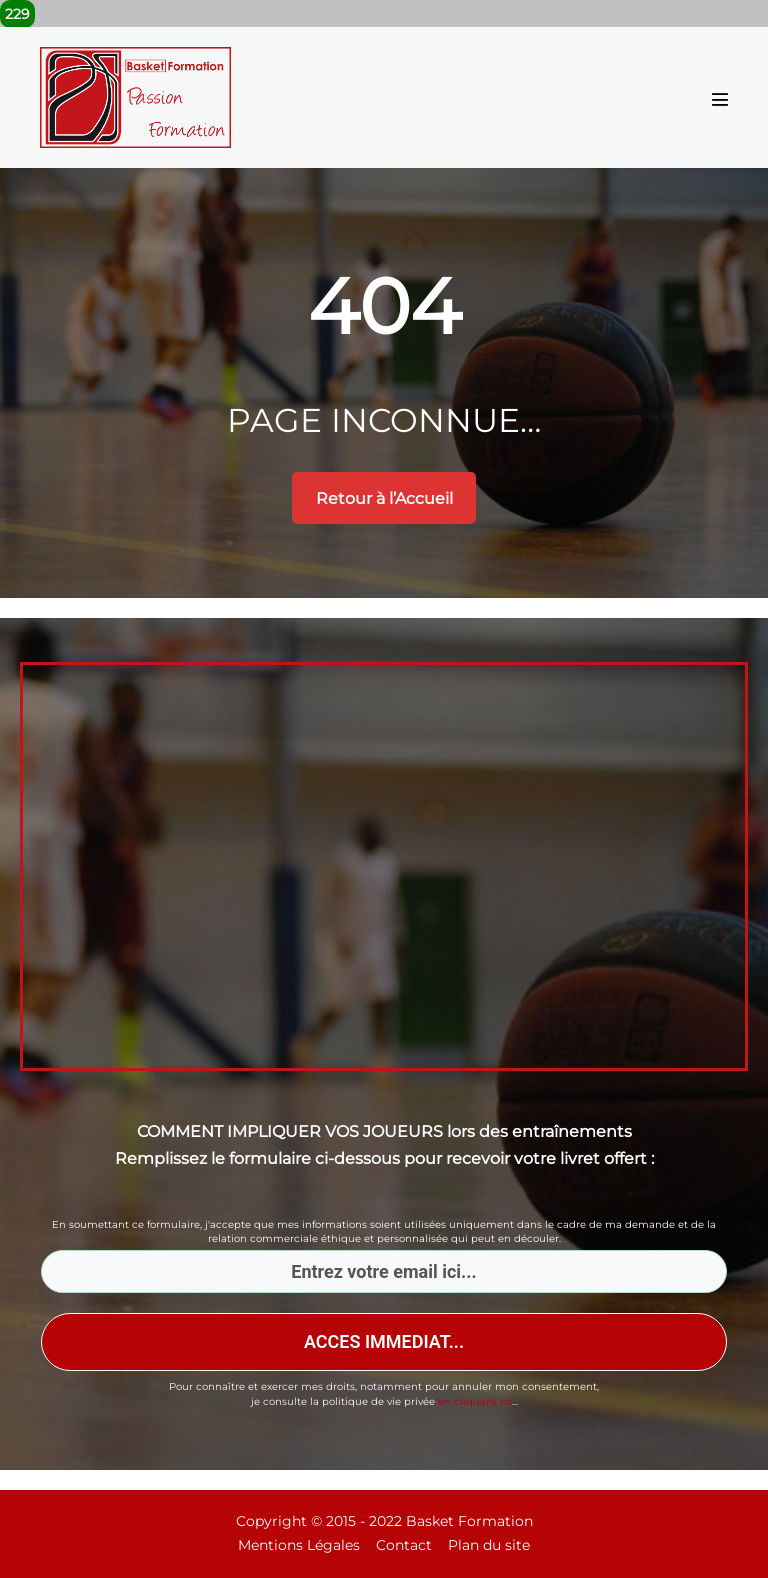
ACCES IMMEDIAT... (384, 1341)
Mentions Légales (299, 1545)
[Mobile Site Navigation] (720, 99)
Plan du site (489, 1545)
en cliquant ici (475, 1401)
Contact (404, 1545)
